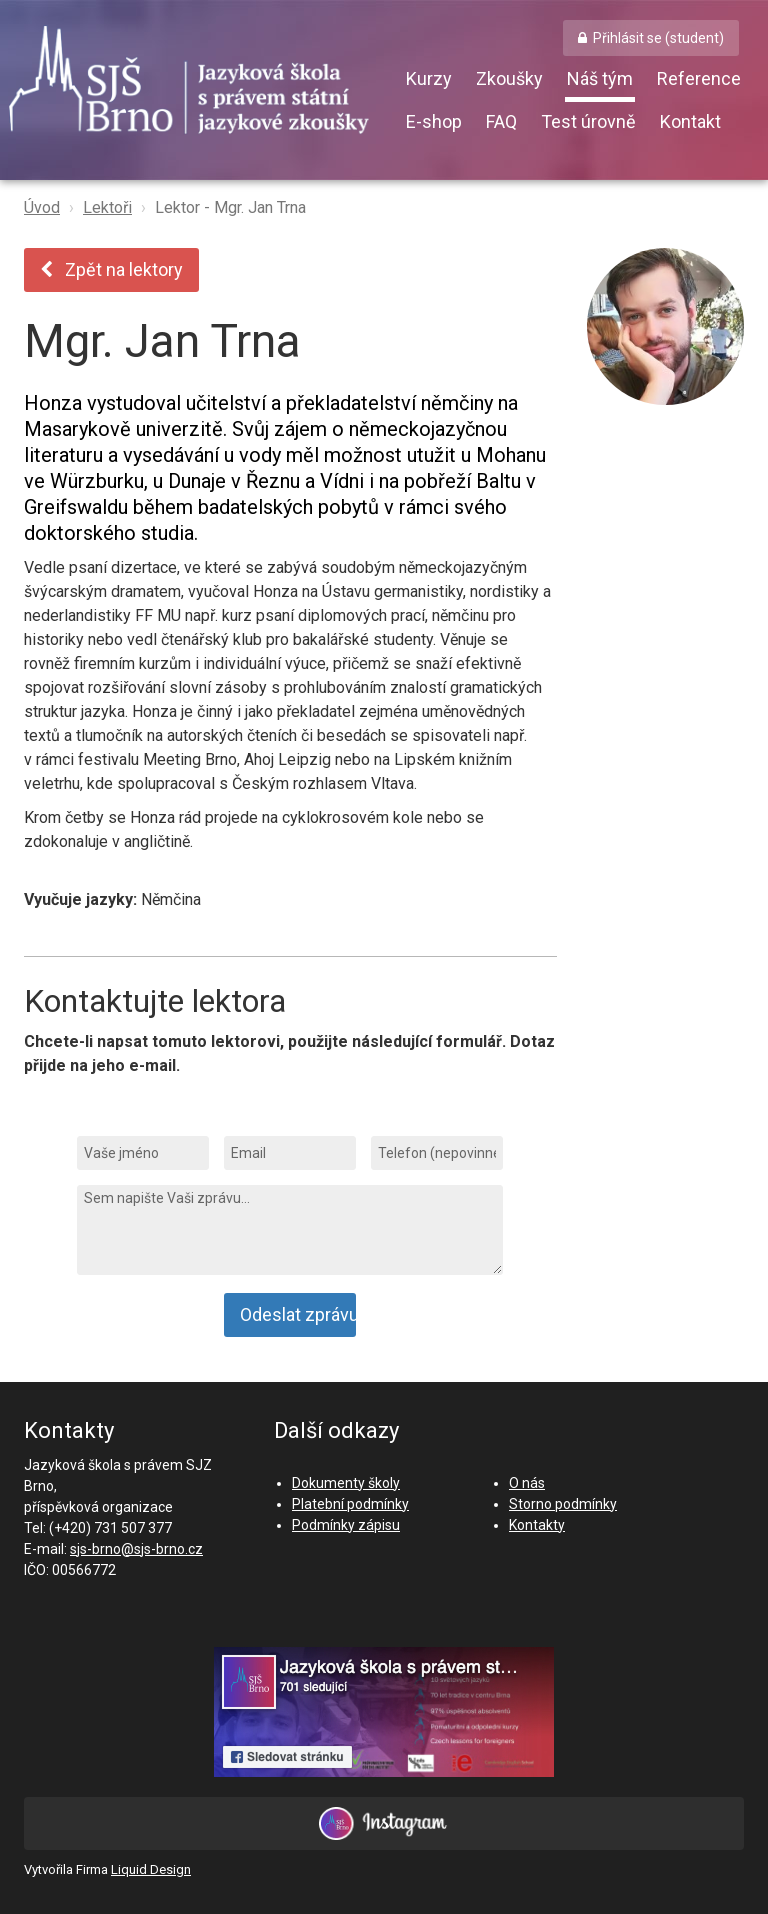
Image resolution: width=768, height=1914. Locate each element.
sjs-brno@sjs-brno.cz (136, 1549)
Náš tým (600, 78)
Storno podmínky (563, 1504)
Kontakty (537, 1525)
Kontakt (690, 121)
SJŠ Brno (204, 85)
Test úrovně (588, 121)
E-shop (434, 121)
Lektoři (107, 207)
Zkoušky (509, 78)
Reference (699, 78)
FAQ (501, 121)
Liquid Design (151, 1869)
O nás (527, 1483)
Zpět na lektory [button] (111, 269)
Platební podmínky (350, 1504)
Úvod (42, 207)
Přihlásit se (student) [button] (658, 38)
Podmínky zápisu (346, 1525)
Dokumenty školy (346, 1483)
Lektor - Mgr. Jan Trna (230, 207)
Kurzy (429, 78)
